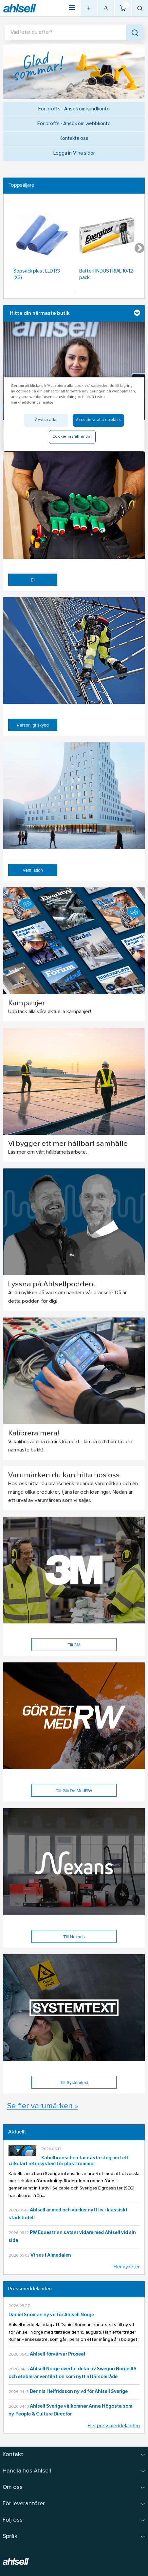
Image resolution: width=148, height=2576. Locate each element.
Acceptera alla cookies (98, 420)
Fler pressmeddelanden (114, 2426)
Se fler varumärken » (42, 2106)
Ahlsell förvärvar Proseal (57, 2354)
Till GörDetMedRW (74, 1790)
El (33, 580)
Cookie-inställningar (72, 436)
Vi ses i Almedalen (50, 2255)
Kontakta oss (74, 139)
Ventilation (33, 870)
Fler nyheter (127, 2267)
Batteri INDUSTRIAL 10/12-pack (107, 274)
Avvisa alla (45, 420)
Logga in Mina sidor (74, 153)
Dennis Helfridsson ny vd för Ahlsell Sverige (79, 2392)
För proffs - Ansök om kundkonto (74, 109)
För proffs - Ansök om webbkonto (74, 124)
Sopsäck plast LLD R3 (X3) (36, 274)
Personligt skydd (33, 725)
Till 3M (74, 1644)
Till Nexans (73, 1936)
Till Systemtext (74, 2082)
